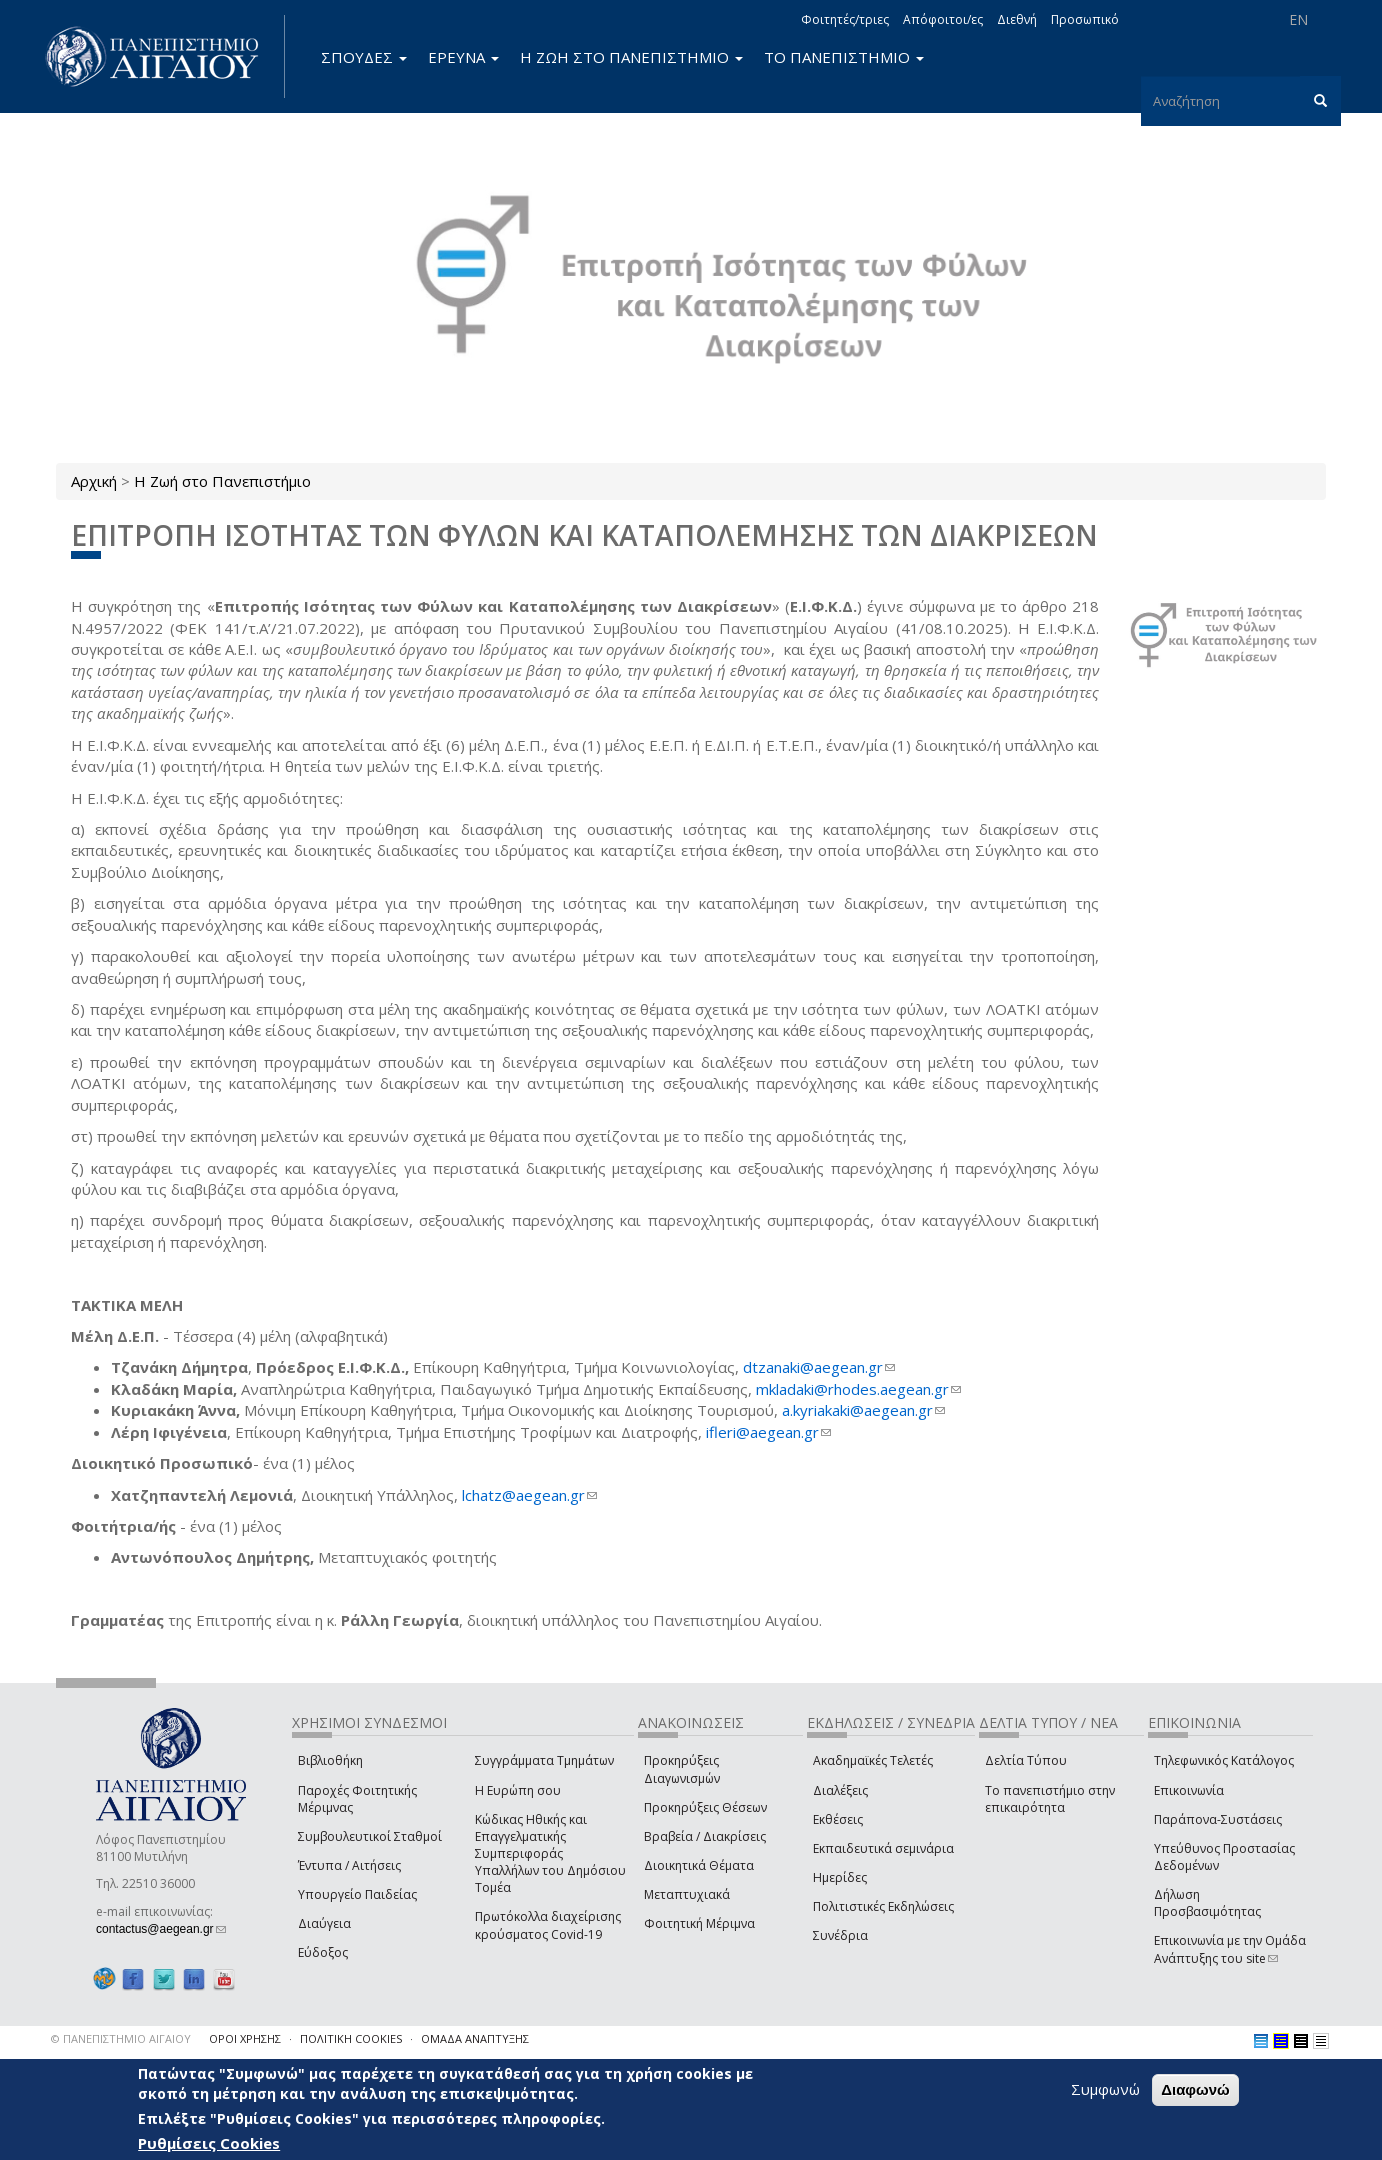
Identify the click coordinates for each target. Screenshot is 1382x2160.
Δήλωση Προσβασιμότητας (1207, 1903)
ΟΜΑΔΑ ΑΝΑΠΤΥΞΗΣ (475, 2038)
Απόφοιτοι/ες (943, 19)
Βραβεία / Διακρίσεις (705, 1836)
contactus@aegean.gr (161, 1929)
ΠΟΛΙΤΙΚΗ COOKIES (351, 2038)
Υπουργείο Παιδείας (357, 1894)
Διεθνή (1017, 19)
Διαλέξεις (840, 1790)
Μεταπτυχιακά (687, 1894)
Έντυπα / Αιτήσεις (349, 1865)
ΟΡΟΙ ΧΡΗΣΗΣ (245, 2038)
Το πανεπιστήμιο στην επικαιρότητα (1050, 1799)
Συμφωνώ (1105, 2089)
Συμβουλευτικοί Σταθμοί (370, 1836)
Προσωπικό (1085, 19)
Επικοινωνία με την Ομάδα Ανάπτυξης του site (1230, 1949)
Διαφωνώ (1195, 2089)
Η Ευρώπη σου (518, 1790)
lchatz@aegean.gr (529, 1495)
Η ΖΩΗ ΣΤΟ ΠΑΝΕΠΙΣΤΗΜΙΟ (631, 57)
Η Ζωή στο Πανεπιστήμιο (222, 481)
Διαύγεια (324, 1923)
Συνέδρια (840, 1935)
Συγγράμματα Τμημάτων (544, 1760)
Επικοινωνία (1189, 1790)
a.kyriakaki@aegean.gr (863, 1410)
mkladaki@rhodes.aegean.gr (858, 1389)
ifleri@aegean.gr (768, 1432)
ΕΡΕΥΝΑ (463, 57)
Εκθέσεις (838, 1819)
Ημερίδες (840, 1877)
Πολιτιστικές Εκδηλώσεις (883, 1906)
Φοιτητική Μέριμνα (699, 1923)
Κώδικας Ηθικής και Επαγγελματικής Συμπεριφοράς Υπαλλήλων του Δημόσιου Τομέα (550, 1854)
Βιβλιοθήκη (330, 1760)
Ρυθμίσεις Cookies (209, 2143)
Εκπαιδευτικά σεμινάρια (883, 1848)
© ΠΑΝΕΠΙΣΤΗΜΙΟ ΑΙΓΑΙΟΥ (121, 2038)
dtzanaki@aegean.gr (819, 1367)
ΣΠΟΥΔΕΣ (364, 57)
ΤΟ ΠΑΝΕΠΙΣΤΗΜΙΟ (844, 57)
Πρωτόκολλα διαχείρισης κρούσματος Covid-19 (548, 1925)
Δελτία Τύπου (1026, 1760)
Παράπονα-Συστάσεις (1218, 1819)
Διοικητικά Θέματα (699, 1865)
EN (1298, 19)
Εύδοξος (323, 1952)
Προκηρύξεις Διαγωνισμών (682, 1769)
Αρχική (94, 481)
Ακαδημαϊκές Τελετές (873, 1760)
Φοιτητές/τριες (845, 19)
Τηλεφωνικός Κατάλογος (1224, 1760)
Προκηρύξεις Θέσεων (705, 1807)
